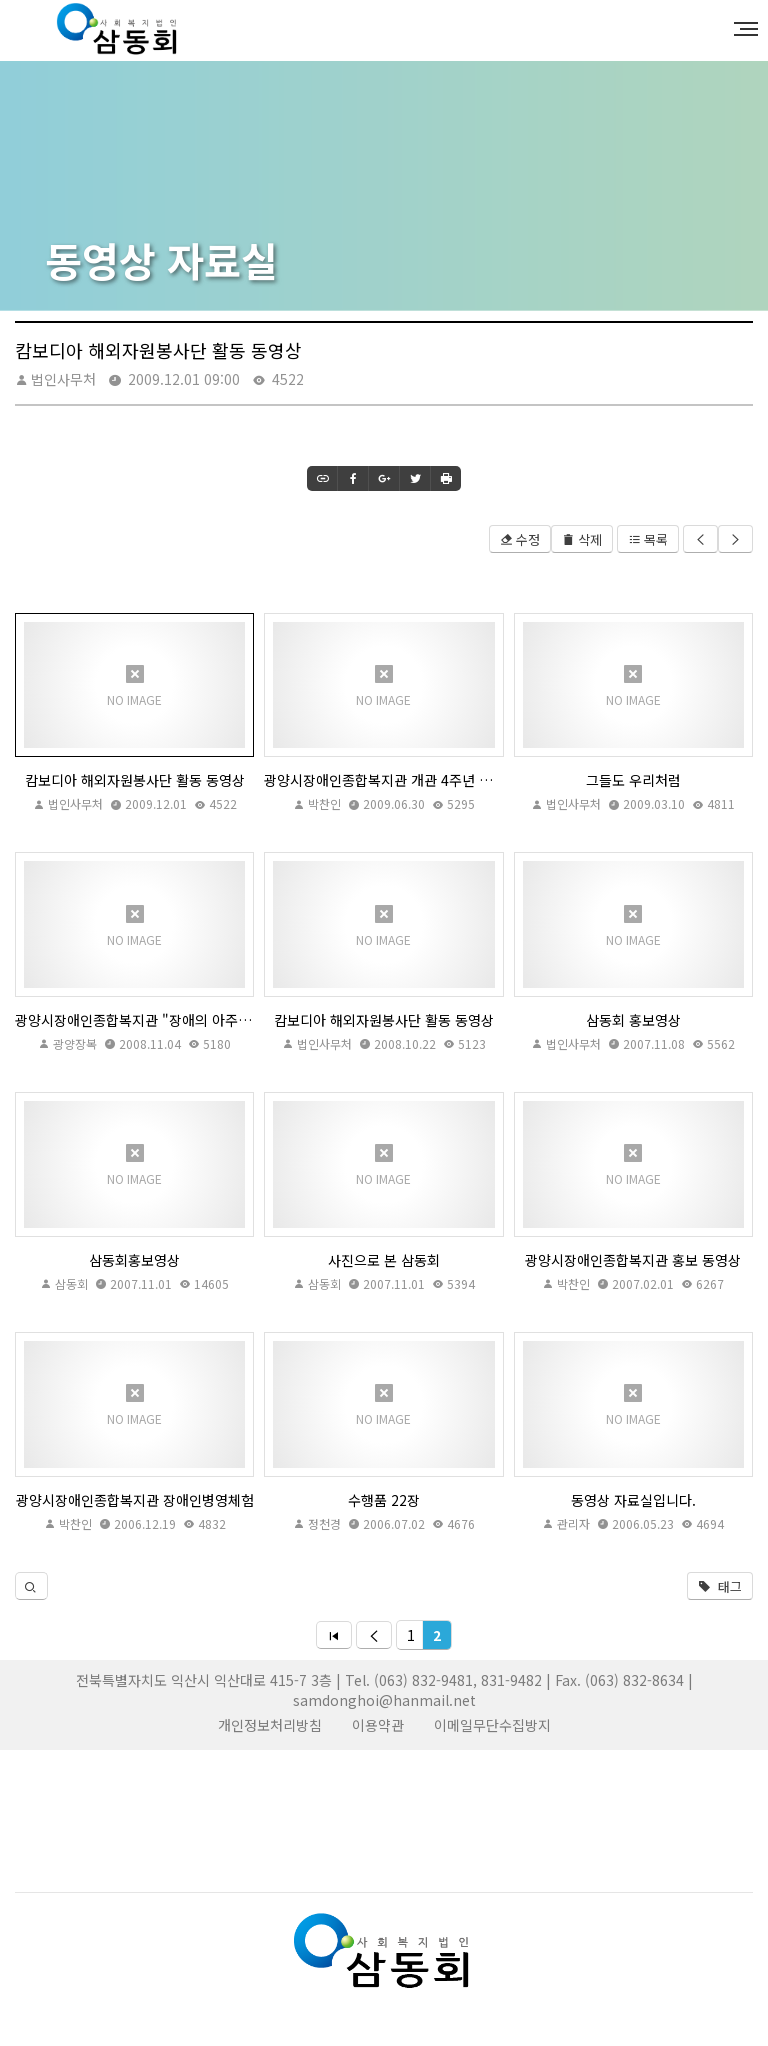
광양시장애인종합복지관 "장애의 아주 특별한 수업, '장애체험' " (134, 1020)
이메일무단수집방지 (492, 1725)
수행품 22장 (384, 1500)
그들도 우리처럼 (633, 780)
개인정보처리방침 (270, 1725)
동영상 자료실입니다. (633, 1500)
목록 (648, 539)
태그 (720, 1586)
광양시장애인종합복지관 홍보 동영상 (633, 1260)
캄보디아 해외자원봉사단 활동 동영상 (135, 780)
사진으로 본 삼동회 (384, 1260)
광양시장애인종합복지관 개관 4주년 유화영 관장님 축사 (383, 780)
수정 (520, 539)
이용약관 (378, 1725)
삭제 (582, 539)
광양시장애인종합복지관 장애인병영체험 (135, 1500)
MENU (749, 29)
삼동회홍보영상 (134, 1260)
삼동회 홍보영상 (633, 1020)
